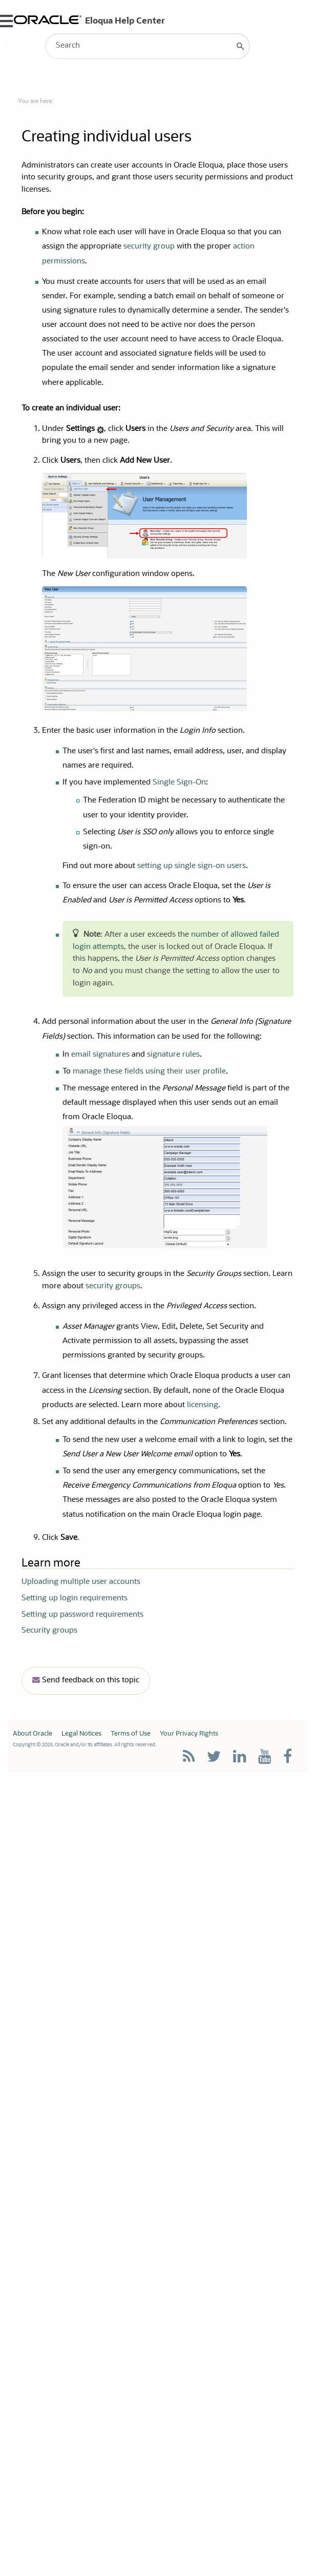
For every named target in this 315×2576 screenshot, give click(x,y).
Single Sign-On (179, 783)
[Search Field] (147, 46)
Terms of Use (131, 1733)
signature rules (173, 1055)
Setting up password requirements (82, 1615)
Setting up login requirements (75, 1598)
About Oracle (32, 1733)
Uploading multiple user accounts (81, 1582)
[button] (241, 46)
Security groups (49, 1631)
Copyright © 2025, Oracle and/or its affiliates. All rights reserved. (84, 1744)
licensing (202, 1405)
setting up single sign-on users (191, 866)
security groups (113, 1286)
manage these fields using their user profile (149, 1072)
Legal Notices (81, 1733)
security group (149, 247)
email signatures (100, 1055)
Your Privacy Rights (189, 1733)
